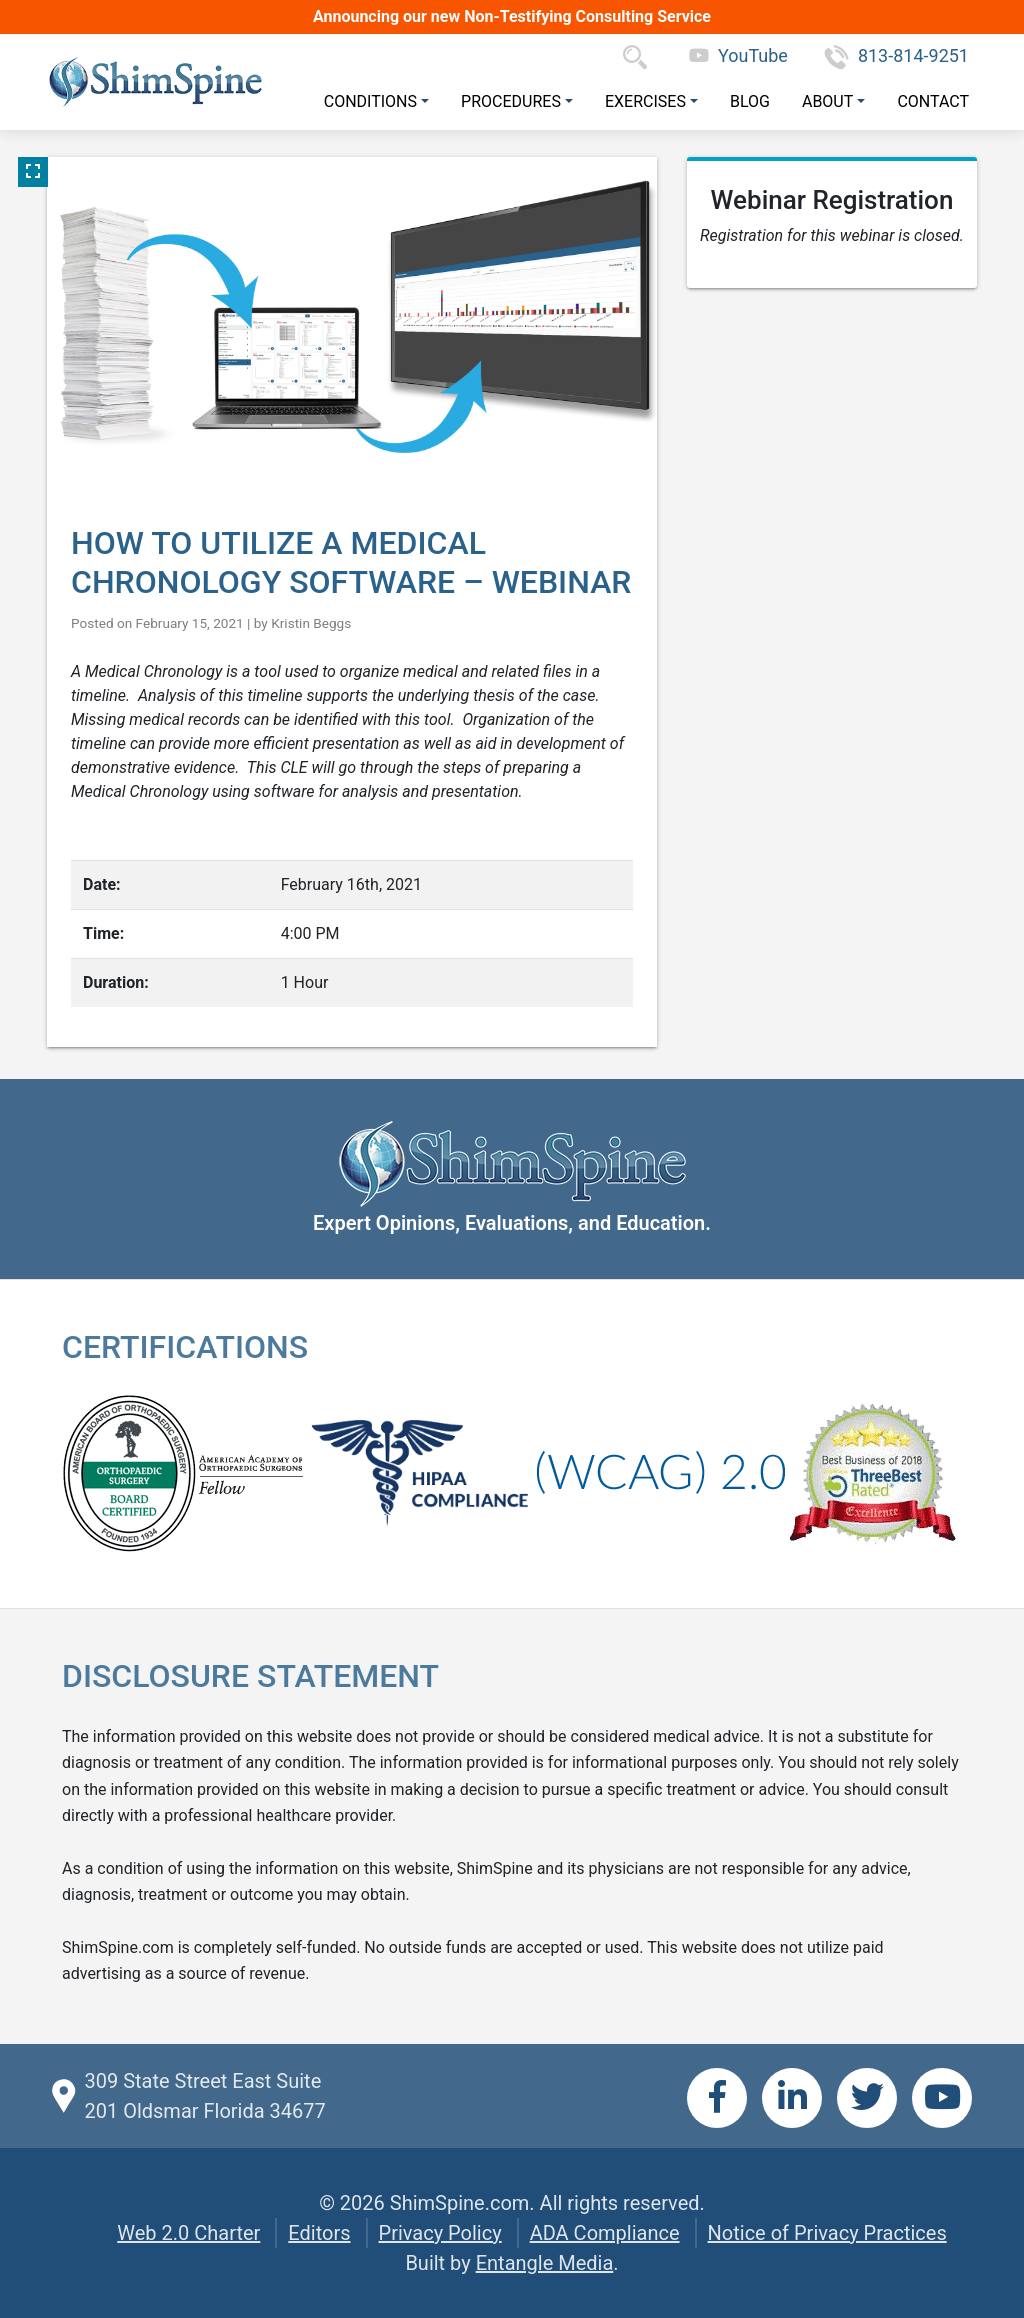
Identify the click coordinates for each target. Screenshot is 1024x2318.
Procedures (511, 101)
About (827, 101)
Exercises (645, 101)
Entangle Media (545, 2263)
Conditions (370, 101)
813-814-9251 (896, 55)
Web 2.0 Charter (188, 2233)
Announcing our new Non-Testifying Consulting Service (512, 16)
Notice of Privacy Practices (827, 2233)
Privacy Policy (440, 2233)
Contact (933, 101)
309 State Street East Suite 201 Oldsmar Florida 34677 (204, 2096)
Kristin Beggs (311, 623)
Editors (319, 2233)
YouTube (738, 55)
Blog (750, 101)
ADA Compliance (605, 2233)
